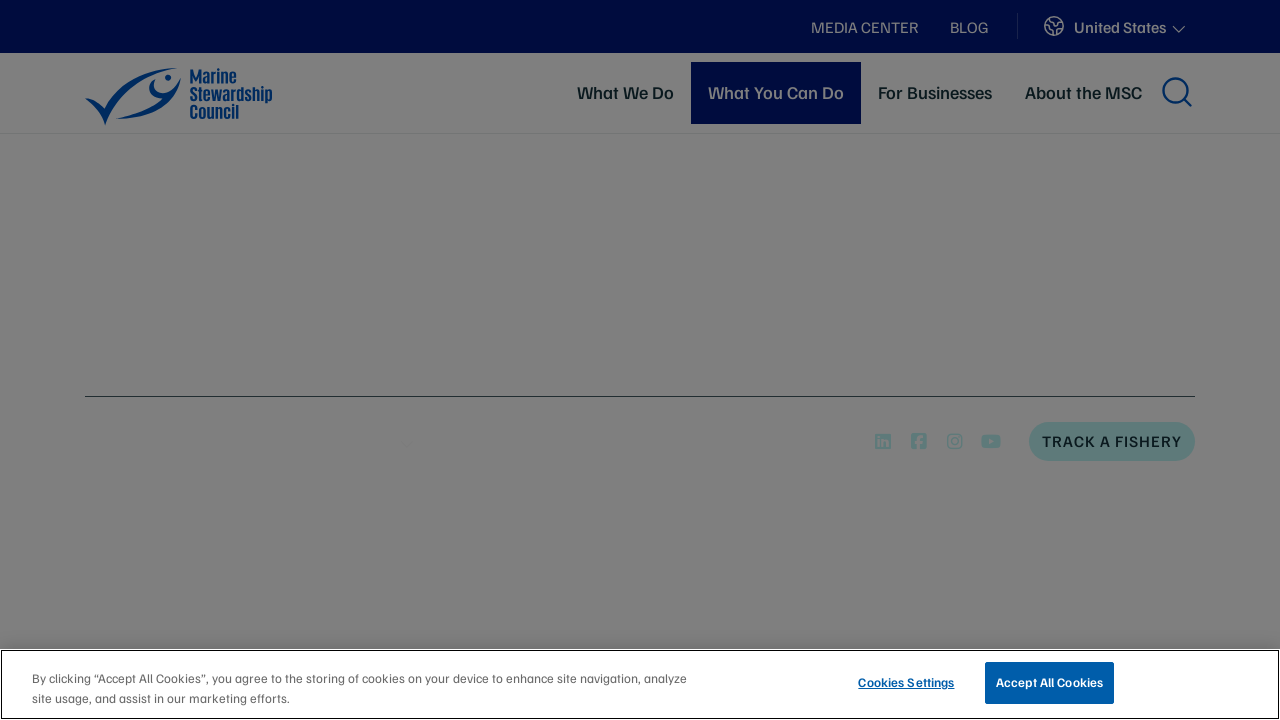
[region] (640, 684)
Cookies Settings (906, 682)
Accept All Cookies (1049, 682)
